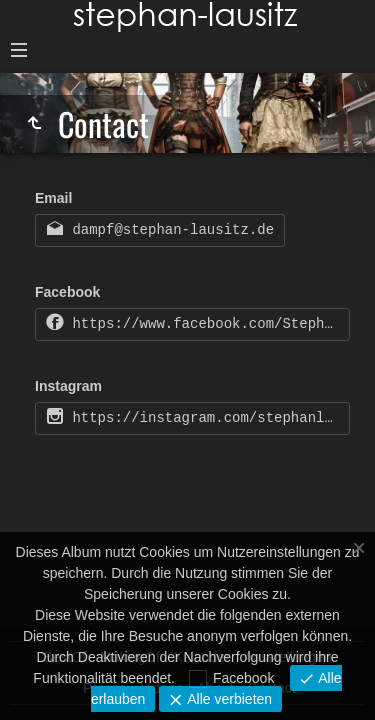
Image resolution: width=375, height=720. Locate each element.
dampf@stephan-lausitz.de (169, 230)
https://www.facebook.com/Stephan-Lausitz (207, 324)
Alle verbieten (227, 699)
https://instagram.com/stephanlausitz (207, 418)
